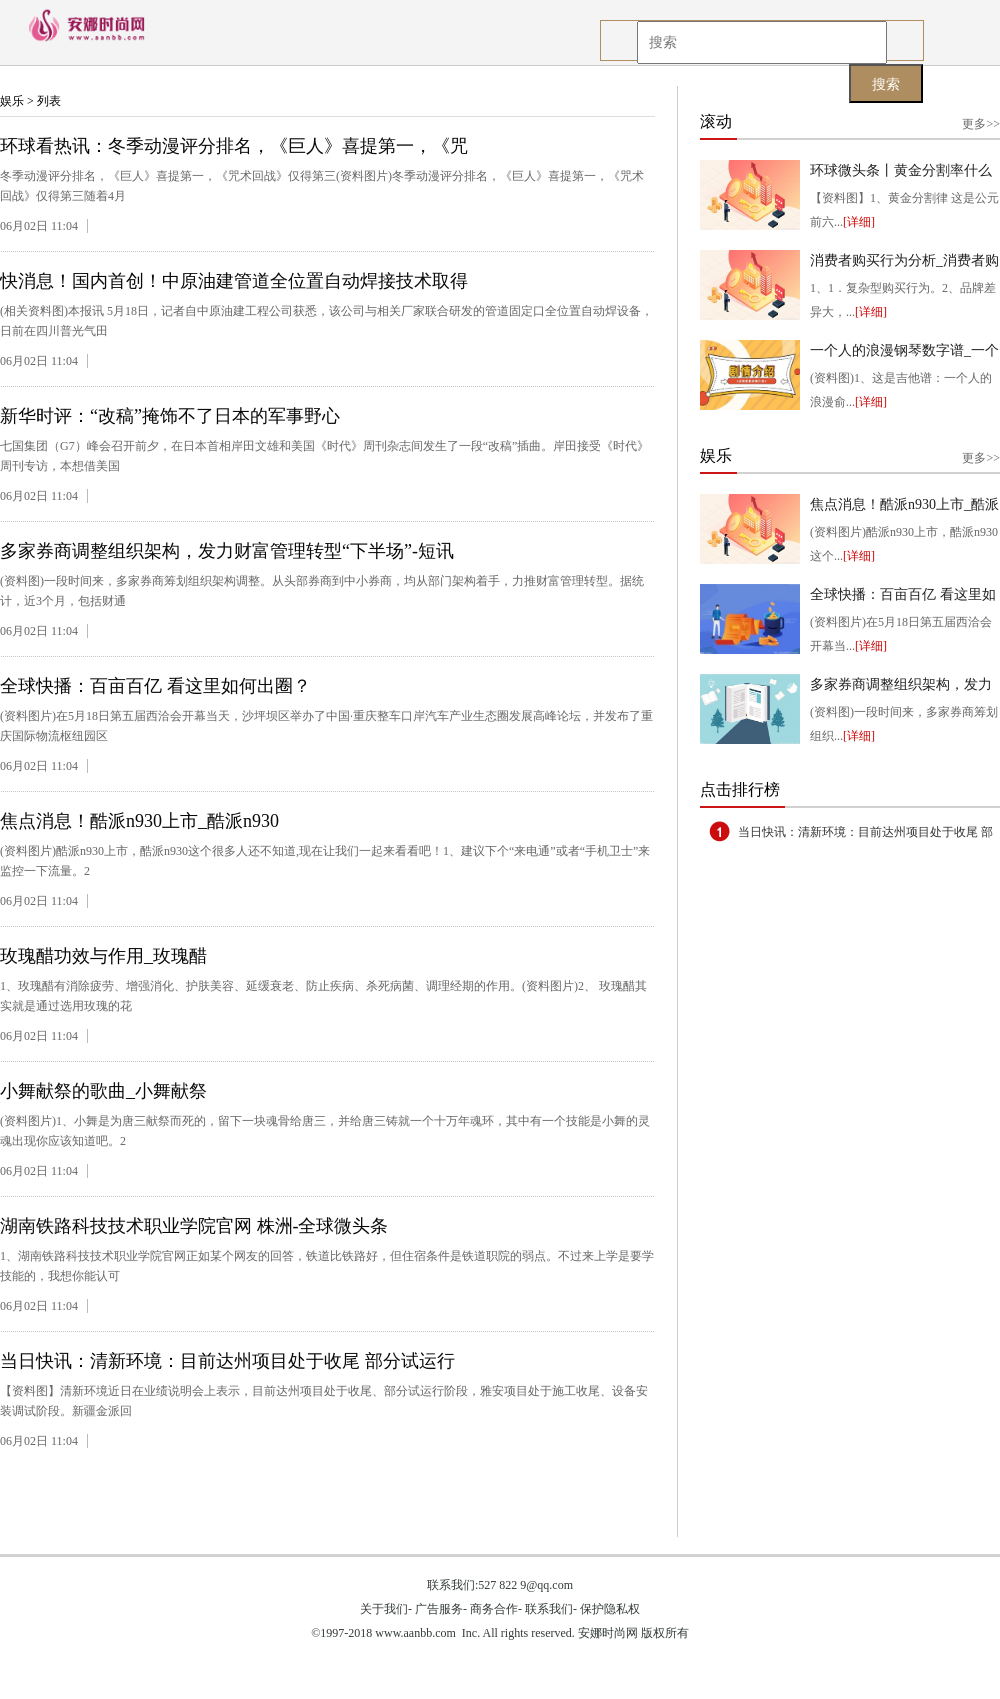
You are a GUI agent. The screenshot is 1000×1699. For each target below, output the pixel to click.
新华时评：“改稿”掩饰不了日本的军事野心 (170, 416)
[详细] (859, 222)
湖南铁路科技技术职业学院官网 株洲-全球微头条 (194, 1226)
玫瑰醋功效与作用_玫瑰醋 (103, 956)
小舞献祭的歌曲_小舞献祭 (103, 1091)
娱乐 (12, 101)
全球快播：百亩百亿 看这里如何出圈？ (155, 686)
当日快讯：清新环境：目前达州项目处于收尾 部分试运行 (227, 1361)
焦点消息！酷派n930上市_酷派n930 (139, 821)
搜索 (886, 84)
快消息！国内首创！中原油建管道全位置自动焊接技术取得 (234, 281)
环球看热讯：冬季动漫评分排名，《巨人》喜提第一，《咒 (234, 146)
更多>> (981, 124)
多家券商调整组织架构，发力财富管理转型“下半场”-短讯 (227, 551)
